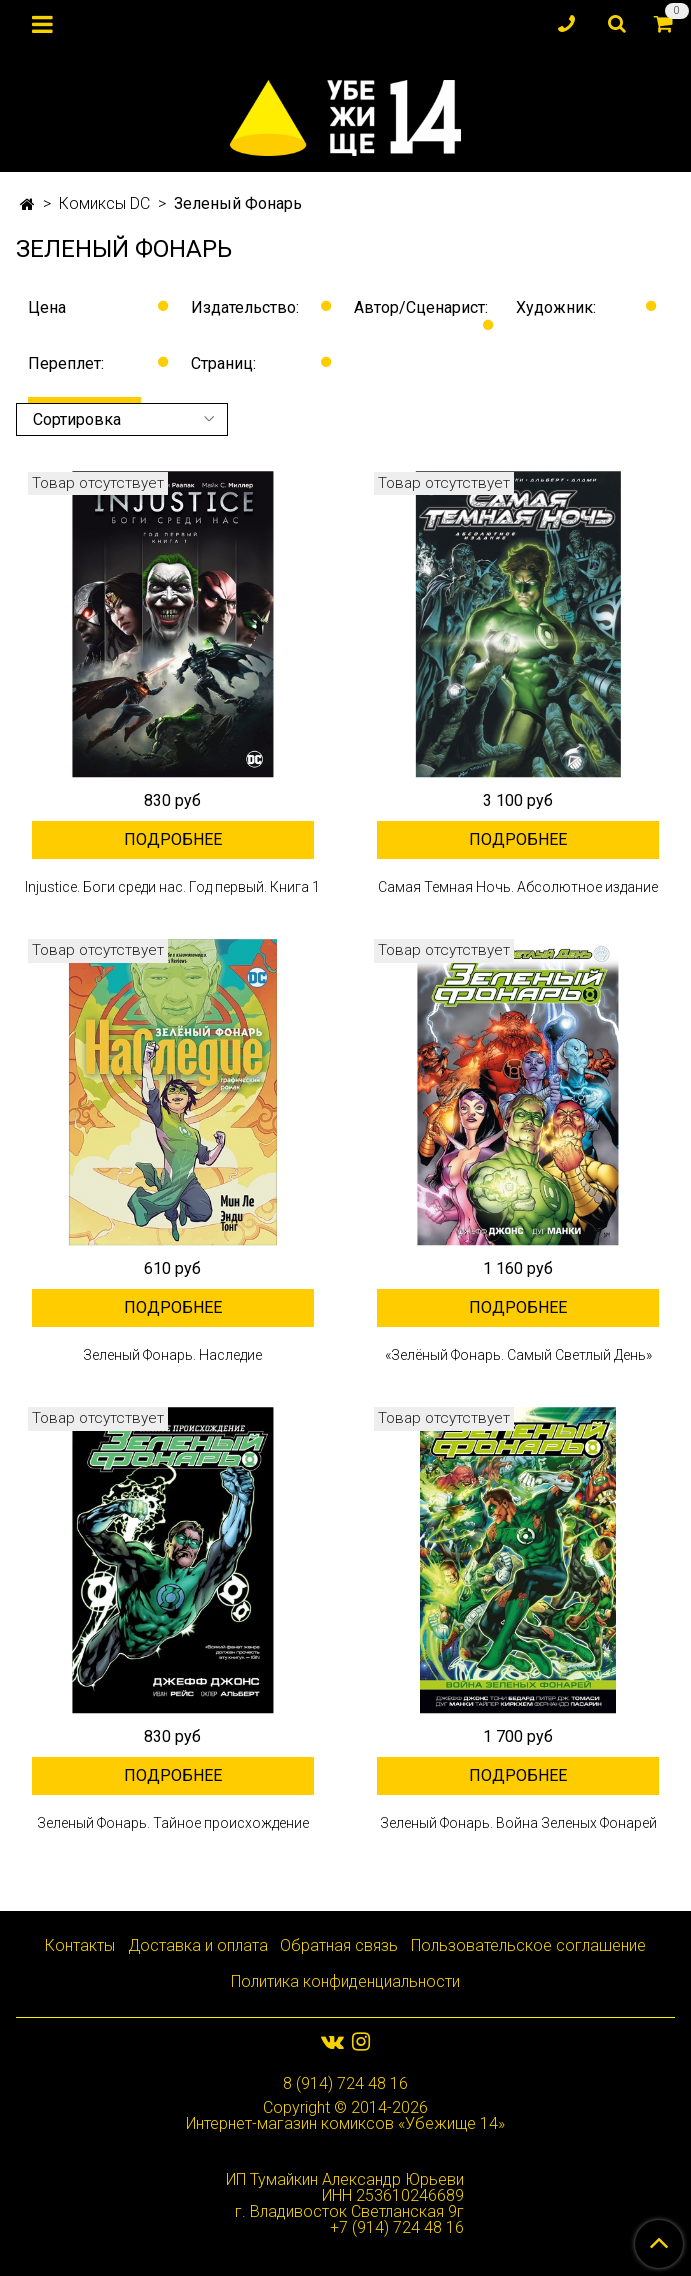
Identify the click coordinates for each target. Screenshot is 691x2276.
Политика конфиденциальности (345, 1981)
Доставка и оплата (198, 1945)
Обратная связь (339, 1945)
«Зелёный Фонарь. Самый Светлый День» (518, 1355)
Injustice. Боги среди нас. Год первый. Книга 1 (172, 887)
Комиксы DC (104, 203)
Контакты (80, 1945)
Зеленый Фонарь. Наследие (172, 1355)
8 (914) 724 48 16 (345, 2083)
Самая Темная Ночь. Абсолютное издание (518, 887)
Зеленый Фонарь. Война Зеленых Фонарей (518, 1823)
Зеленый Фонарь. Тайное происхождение (173, 1823)
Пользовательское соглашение (528, 1945)
